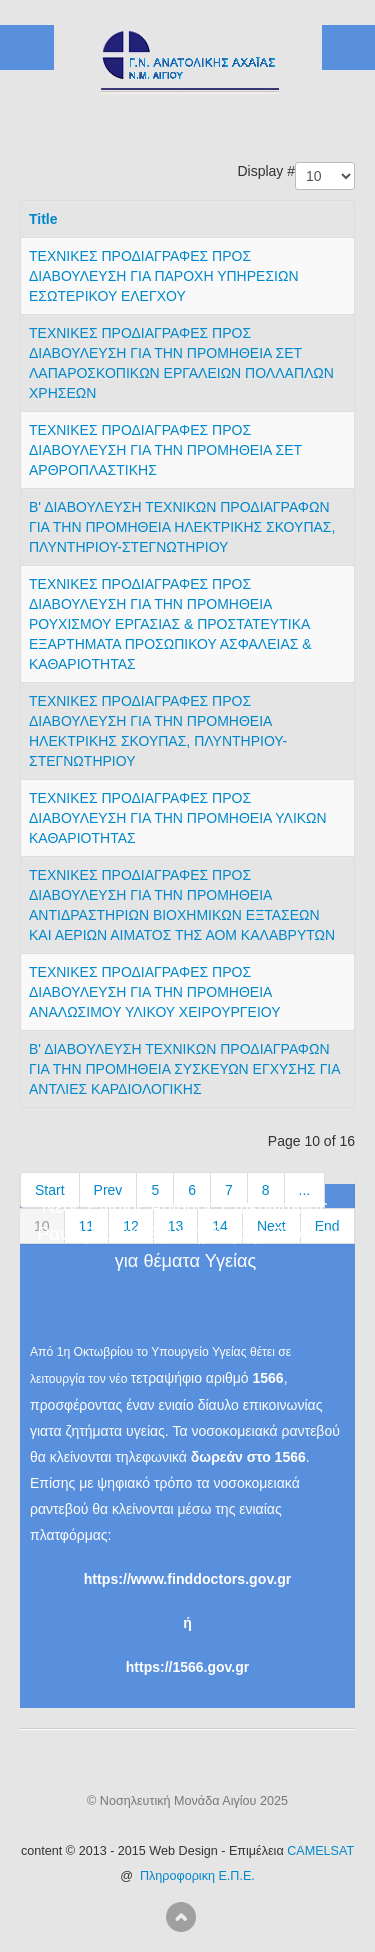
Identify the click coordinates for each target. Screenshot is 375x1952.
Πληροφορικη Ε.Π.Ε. (197, 1876)
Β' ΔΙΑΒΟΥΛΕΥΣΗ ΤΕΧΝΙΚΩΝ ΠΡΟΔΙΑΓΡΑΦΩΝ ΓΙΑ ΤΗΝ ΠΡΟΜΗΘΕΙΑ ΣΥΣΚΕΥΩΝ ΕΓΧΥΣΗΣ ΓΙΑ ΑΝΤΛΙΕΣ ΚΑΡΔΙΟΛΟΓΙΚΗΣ (184, 1069)
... (305, 1190)
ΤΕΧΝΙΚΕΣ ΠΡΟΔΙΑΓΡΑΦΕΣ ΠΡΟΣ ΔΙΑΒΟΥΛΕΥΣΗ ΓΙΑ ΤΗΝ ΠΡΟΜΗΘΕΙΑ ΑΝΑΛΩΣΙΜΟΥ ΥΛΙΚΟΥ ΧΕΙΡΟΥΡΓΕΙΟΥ (155, 992)
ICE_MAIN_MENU (348, 48)
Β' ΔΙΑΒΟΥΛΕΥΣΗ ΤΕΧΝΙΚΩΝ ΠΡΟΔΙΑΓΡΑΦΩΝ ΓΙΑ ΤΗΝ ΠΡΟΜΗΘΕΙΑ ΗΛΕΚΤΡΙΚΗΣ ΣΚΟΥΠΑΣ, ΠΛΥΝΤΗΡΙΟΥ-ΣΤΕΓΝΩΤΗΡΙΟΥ (182, 527)
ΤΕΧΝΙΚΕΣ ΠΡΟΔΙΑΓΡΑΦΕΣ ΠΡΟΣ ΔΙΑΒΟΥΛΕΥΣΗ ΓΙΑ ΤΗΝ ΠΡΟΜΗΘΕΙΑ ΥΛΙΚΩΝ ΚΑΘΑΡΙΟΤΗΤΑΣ (178, 818)
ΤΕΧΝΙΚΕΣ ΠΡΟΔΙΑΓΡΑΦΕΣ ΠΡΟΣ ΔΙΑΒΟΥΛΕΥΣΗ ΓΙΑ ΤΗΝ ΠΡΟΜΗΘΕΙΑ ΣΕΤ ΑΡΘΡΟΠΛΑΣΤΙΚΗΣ (165, 450)
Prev (108, 1190)
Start (50, 1190)
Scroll (181, 1917)
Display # (266, 171)
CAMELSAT (320, 1851)
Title (43, 219)
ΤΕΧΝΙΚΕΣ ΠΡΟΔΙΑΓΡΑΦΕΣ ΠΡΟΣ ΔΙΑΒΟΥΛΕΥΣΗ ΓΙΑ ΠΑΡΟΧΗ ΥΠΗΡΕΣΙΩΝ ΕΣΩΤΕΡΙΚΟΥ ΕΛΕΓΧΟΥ (164, 276)
